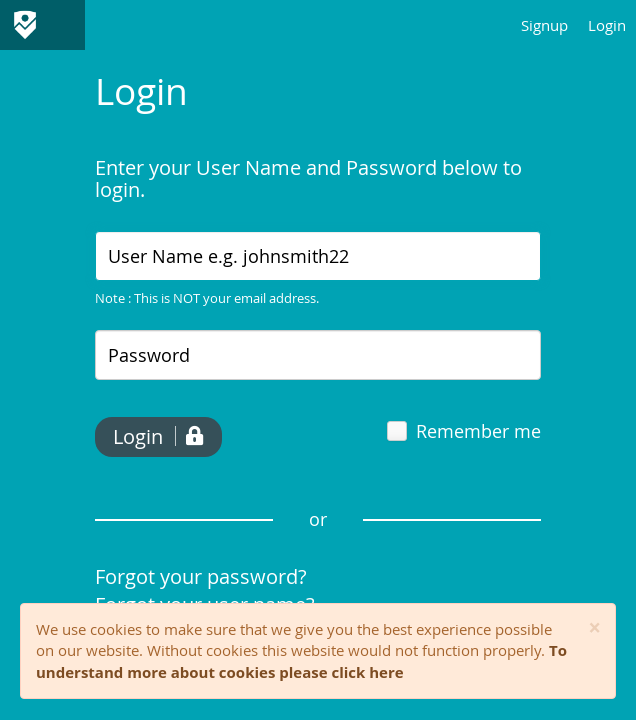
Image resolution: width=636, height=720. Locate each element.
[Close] (594, 628)
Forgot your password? (201, 576)
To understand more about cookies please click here (301, 660)
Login (607, 25)
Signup (544, 25)
